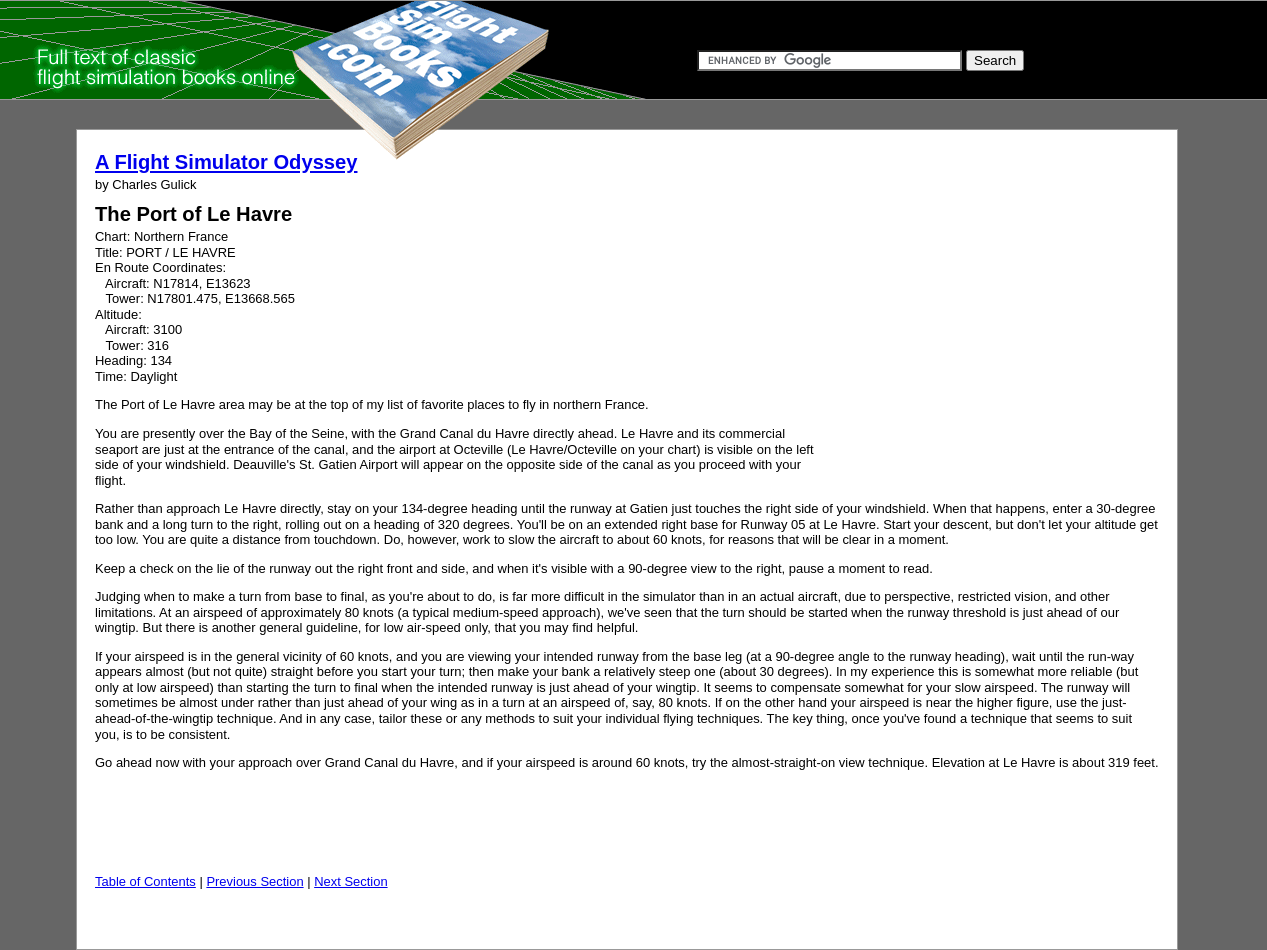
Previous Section (254, 881)
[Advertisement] (980, 338)
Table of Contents (145, 881)
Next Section (350, 881)
